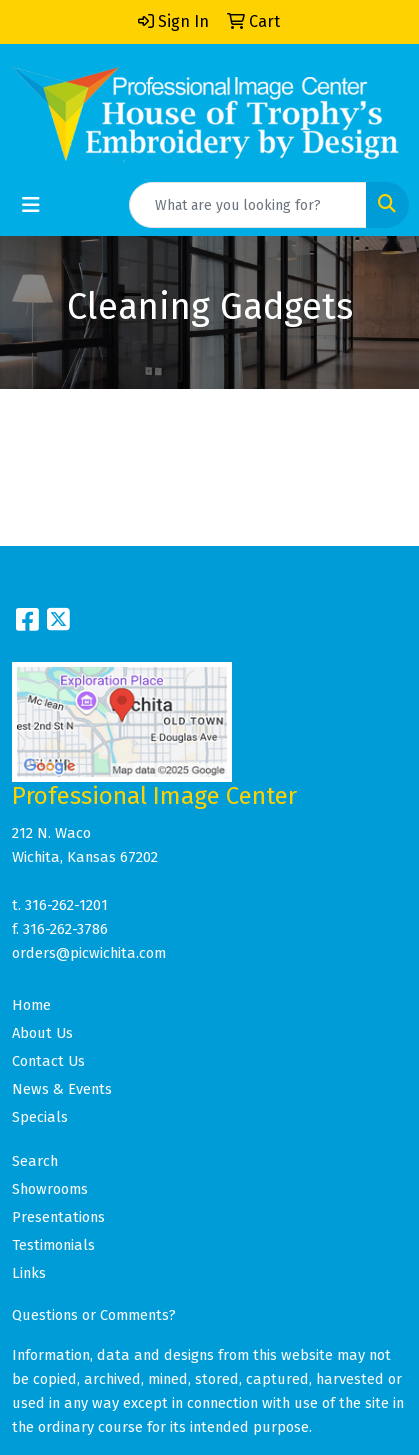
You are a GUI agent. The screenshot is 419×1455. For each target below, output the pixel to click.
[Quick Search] (248, 205)
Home (31, 1005)
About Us (42, 1033)
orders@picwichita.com (89, 953)
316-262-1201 (66, 905)
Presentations (58, 1217)
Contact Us (48, 1061)
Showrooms (50, 1189)
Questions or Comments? (94, 1315)
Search (35, 1161)
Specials (40, 1117)
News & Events (62, 1089)
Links (29, 1273)
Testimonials (53, 1245)
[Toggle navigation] (31, 205)
